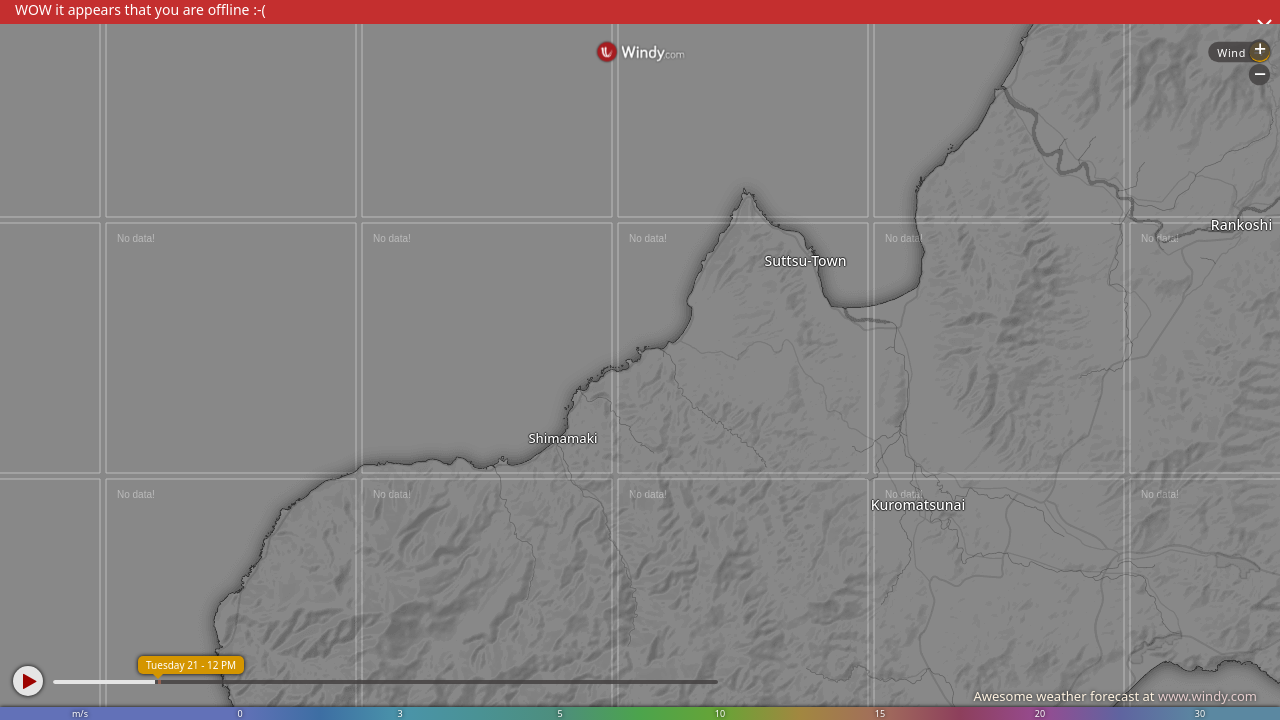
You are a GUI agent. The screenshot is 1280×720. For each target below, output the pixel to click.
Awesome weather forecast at (1115, 696)
